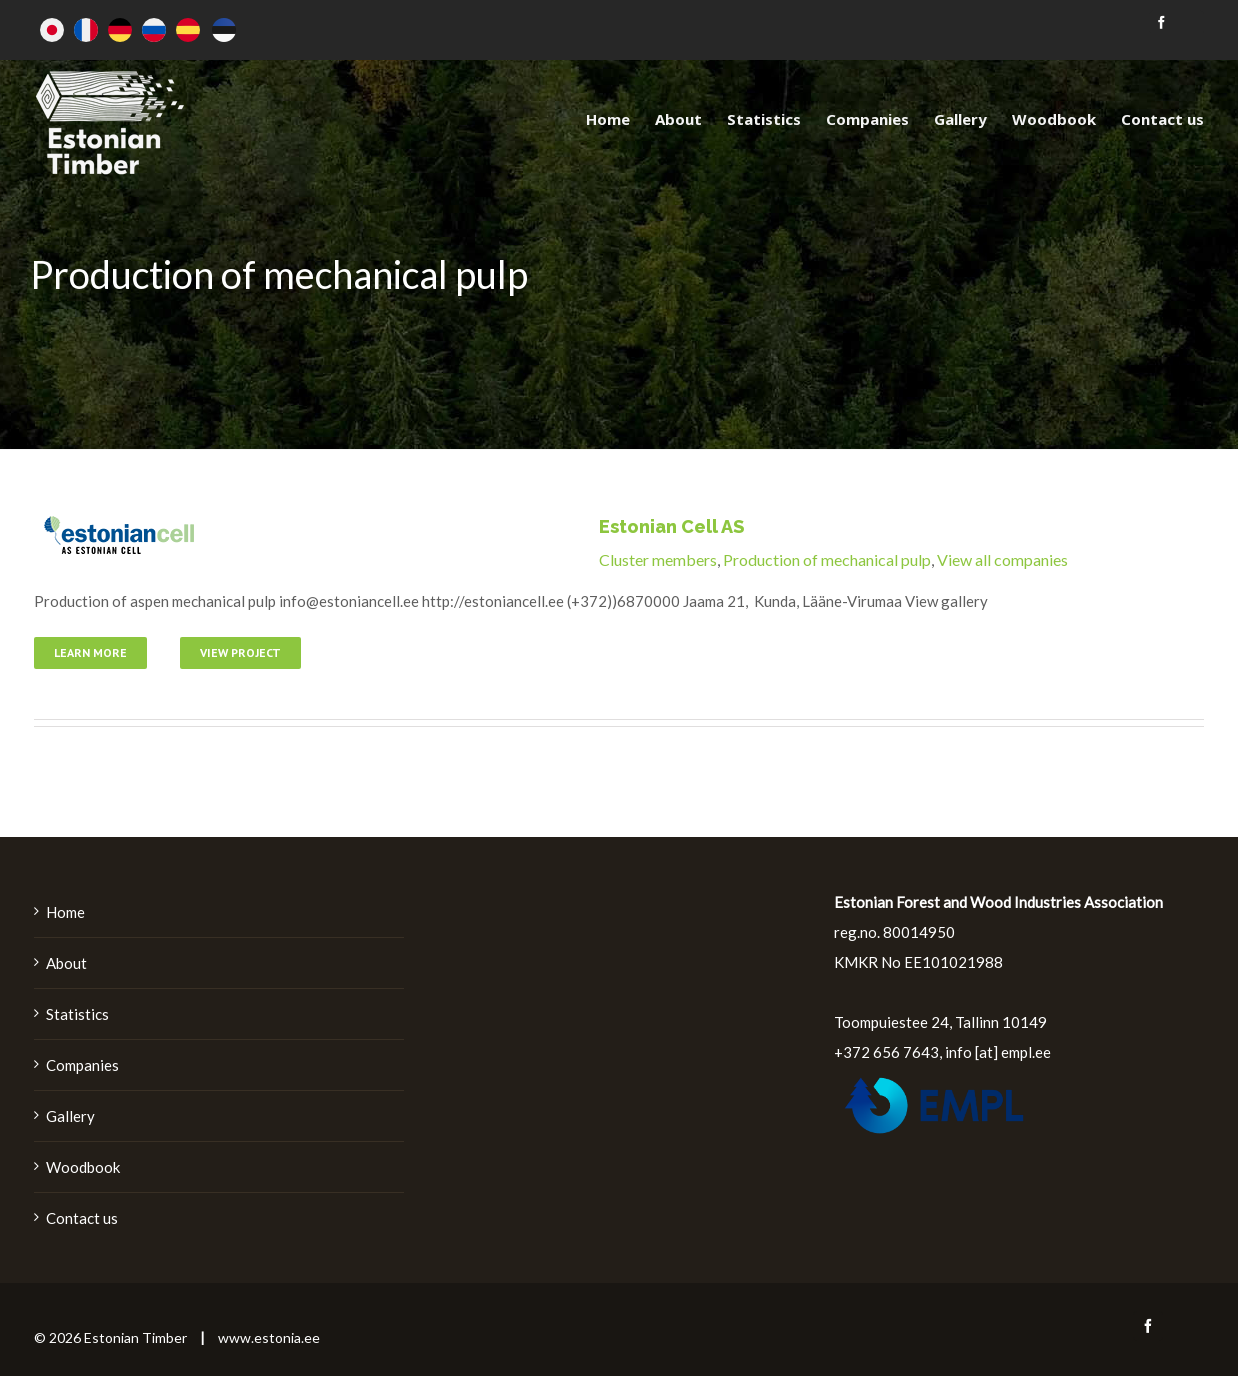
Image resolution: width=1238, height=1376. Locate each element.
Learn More (90, 652)
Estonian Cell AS (671, 526)
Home (65, 912)
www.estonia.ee (269, 1337)
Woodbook (83, 1167)
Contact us (82, 1218)
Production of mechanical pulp (827, 559)
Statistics (77, 1014)
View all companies (1002, 559)
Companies (82, 1065)
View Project (240, 652)
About (66, 963)
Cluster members (658, 559)
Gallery (70, 1116)
